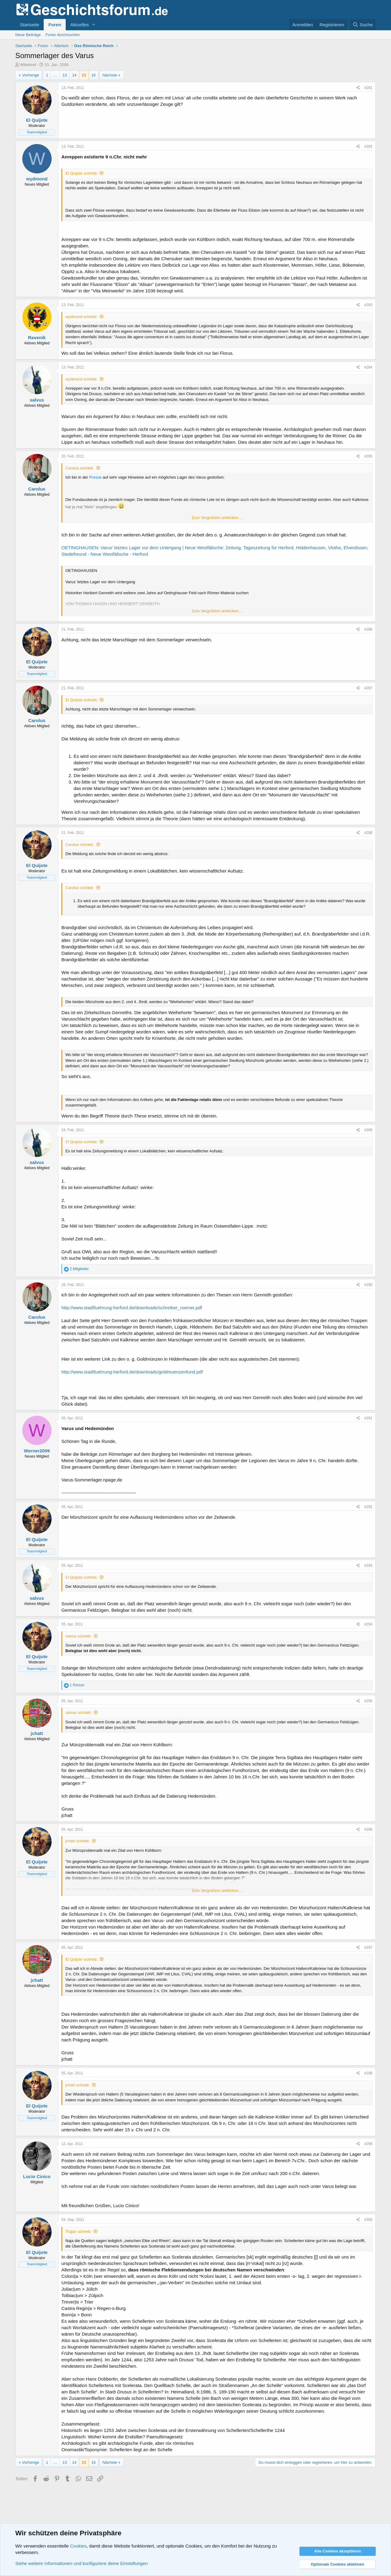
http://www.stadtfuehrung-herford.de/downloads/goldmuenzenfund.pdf (132, 1371)
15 (84, 75)
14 (74, 75)
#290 (368, 1285)
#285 (368, 456)
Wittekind (28, 64)
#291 (368, 1418)
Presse (95, 477)
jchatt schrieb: (77, 1841)
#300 (368, 2220)
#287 (368, 688)
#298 (368, 2073)
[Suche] (362, 24)
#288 (368, 833)
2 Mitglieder (79, 1269)
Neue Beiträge (28, 34)
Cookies (78, 2545)
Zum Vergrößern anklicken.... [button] (217, 517)
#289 (368, 1130)
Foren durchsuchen (63, 34)
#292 (368, 1507)
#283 (368, 305)
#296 (368, 1829)
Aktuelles (79, 24)
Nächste (109, 75)
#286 (368, 629)
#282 (368, 146)
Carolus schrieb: (79, 468)
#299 (368, 2144)
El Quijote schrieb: (81, 173)
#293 (368, 1565)
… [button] (55, 75)
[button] (94, 24)
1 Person (77, 1685)
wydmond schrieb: (81, 316)
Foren (54, 24)
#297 (368, 1947)
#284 (368, 367)
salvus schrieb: (78, 1636)
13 (64, 75)
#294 (368, 1624)
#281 (368, 88)
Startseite (29, 24)
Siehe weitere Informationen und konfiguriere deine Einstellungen (81, 2563)
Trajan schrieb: (78, 2231)
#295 (368, 1701)
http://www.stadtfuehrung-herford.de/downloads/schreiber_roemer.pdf (131, 1307)
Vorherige (30, 75)
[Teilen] (358, 87)
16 (93, 75)
